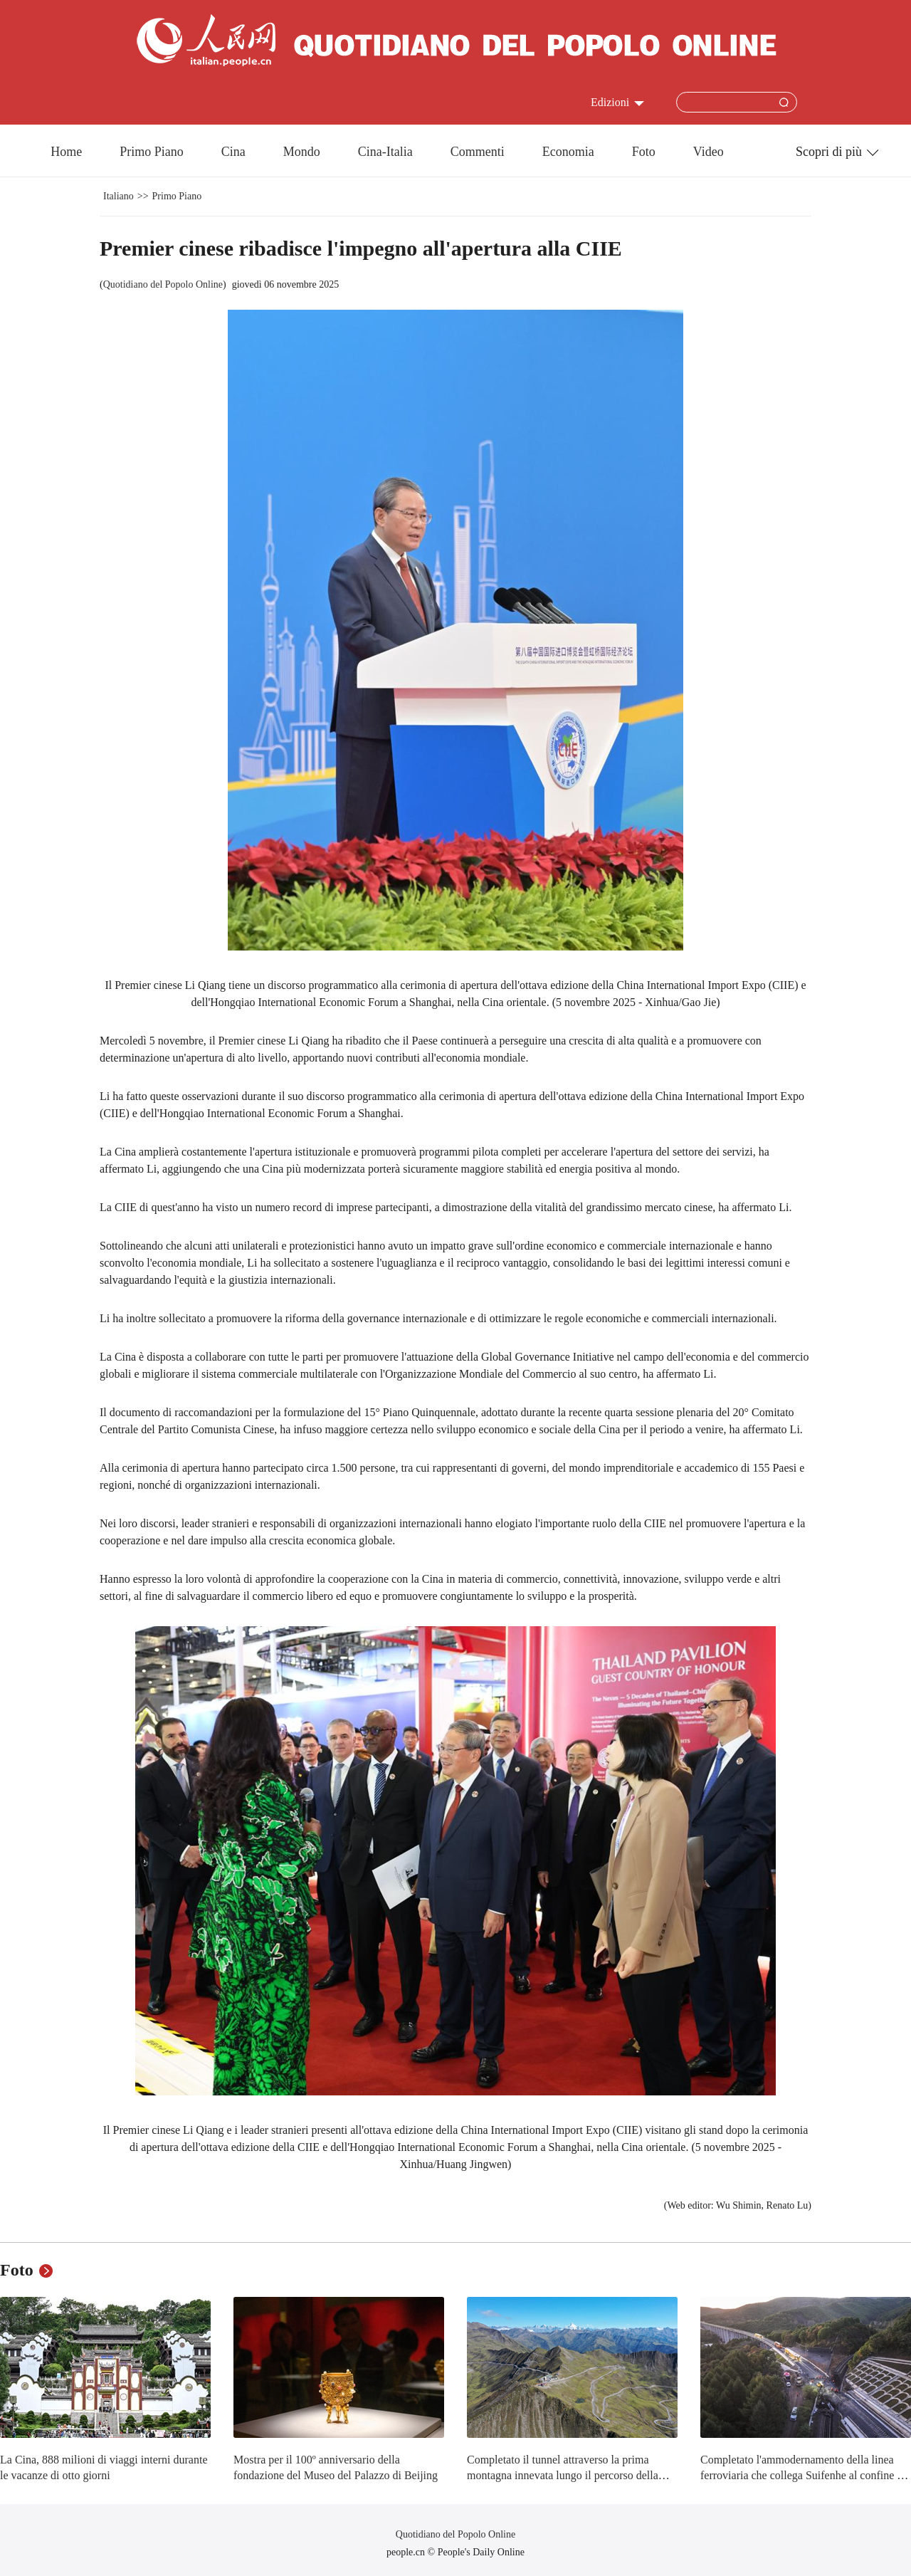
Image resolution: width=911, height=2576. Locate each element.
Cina (233, 152)
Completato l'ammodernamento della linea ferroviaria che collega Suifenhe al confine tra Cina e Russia (804, 2475)
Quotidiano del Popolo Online (163, 284)
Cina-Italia (385, 152)
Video (708, 152)
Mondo (301, 152)
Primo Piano (152, 152)
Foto (643, 152)
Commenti (478, 152)
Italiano (118, 196)
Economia (568, 152)
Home (66, 152)
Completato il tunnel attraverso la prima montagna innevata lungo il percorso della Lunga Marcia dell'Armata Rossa (562, 2475)
